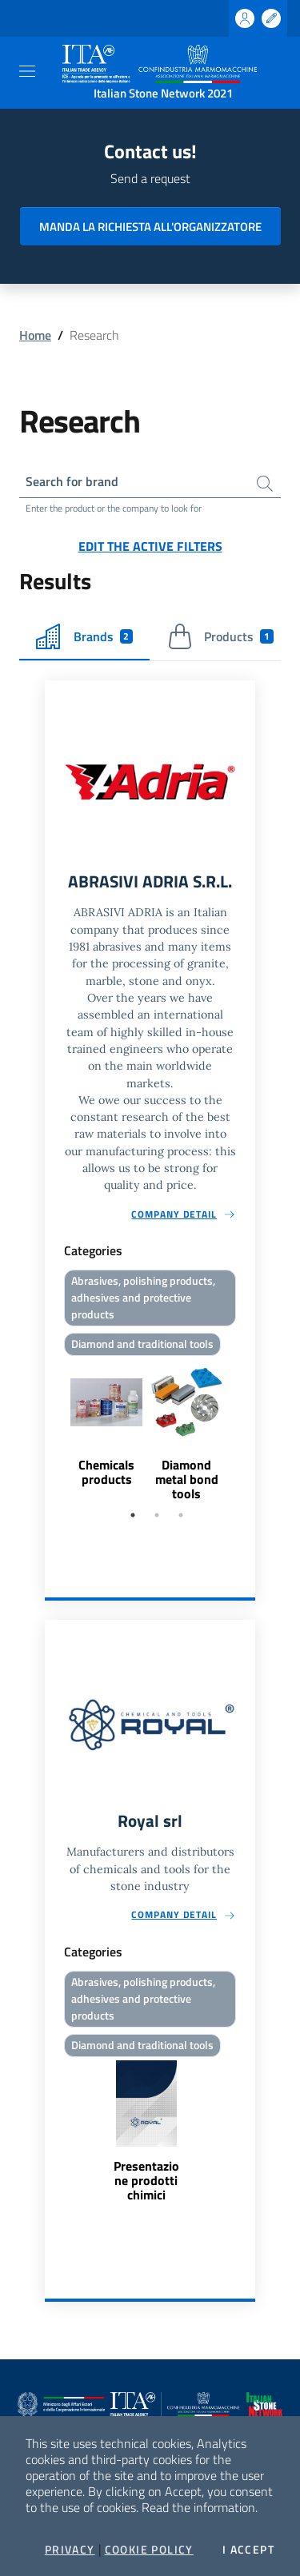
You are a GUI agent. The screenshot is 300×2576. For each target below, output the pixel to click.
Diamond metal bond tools (186, 1479)
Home (35, 335)
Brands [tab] (84, 636)
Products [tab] (220, 636)
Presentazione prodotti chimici (146, 2180)
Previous (52, 1431)
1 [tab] (133, 1515)
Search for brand (72, 481)
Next (248, 1431)
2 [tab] (157, 1515)
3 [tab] (181, 1515)
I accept (248, 2549)
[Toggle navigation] (27, 71)
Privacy (70, 2549)
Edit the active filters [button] (150, 546)
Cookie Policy (149, 2549)
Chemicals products (106, 1472)
